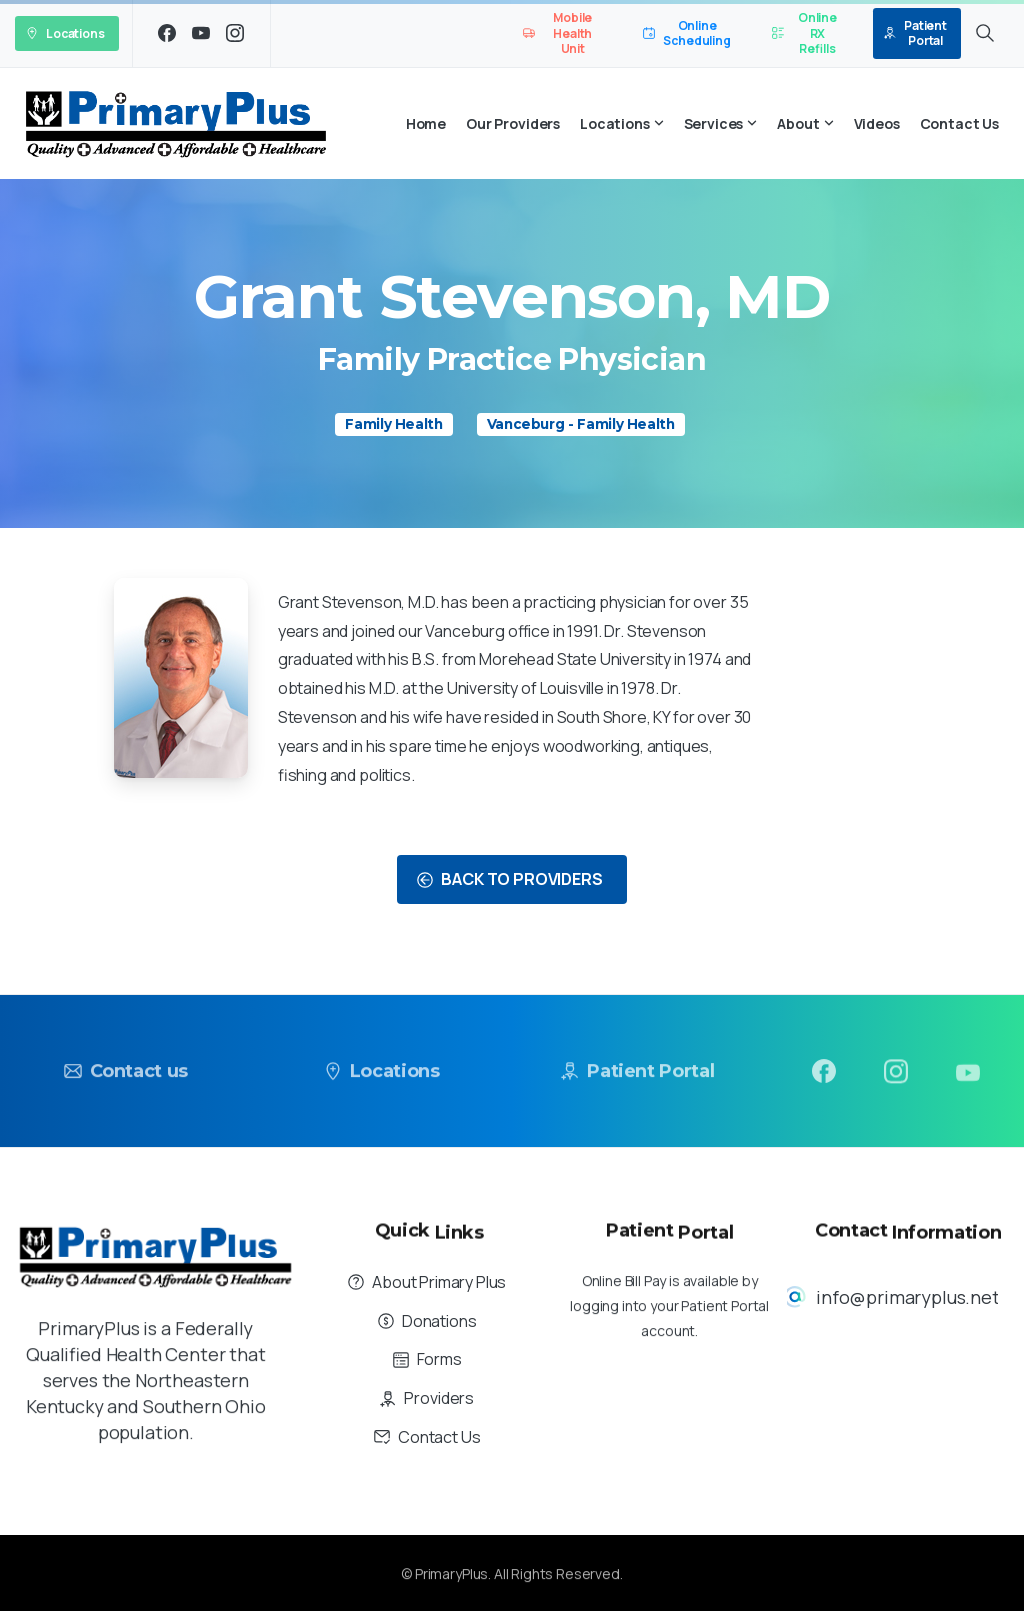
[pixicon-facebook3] (824, 1077)
